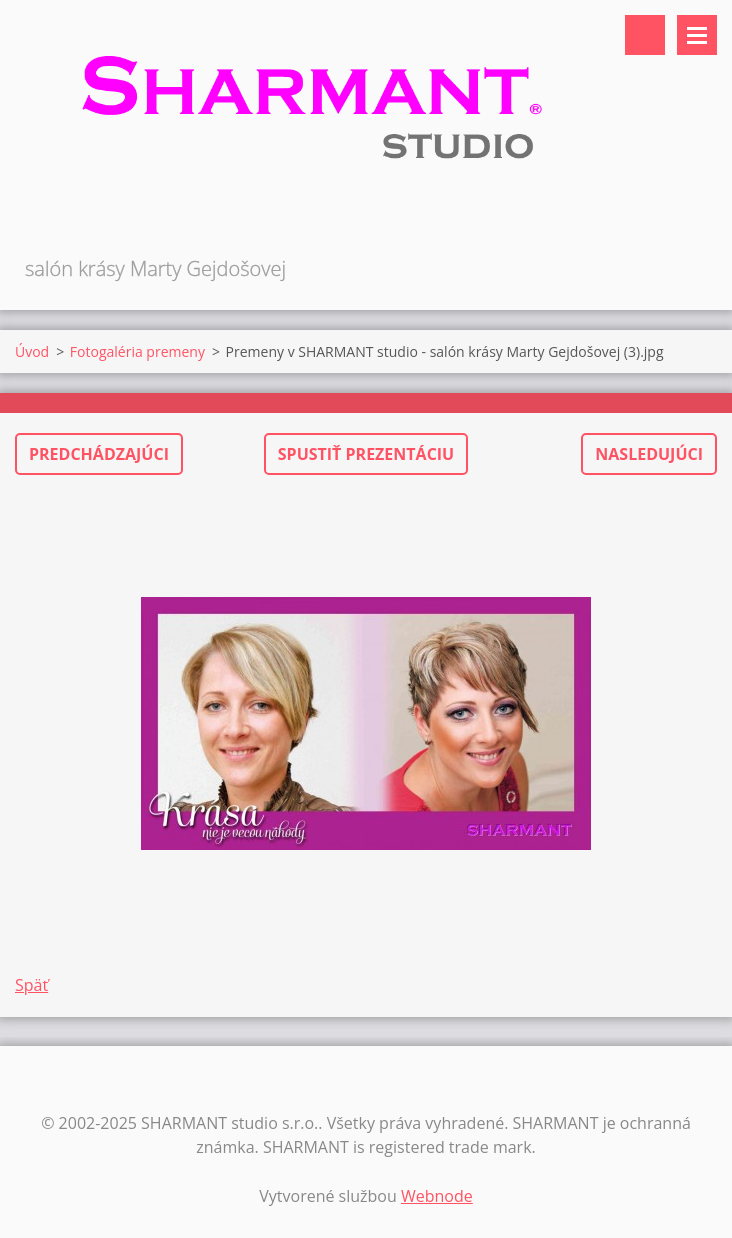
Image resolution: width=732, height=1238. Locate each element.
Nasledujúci (649, 454)
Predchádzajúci (99, 454)
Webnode (437, 1196)
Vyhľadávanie (645, 35)
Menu (697, 35)
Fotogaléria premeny (137, 351)
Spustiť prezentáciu (366, 454)
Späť (31, 985)
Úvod (32, 351)
